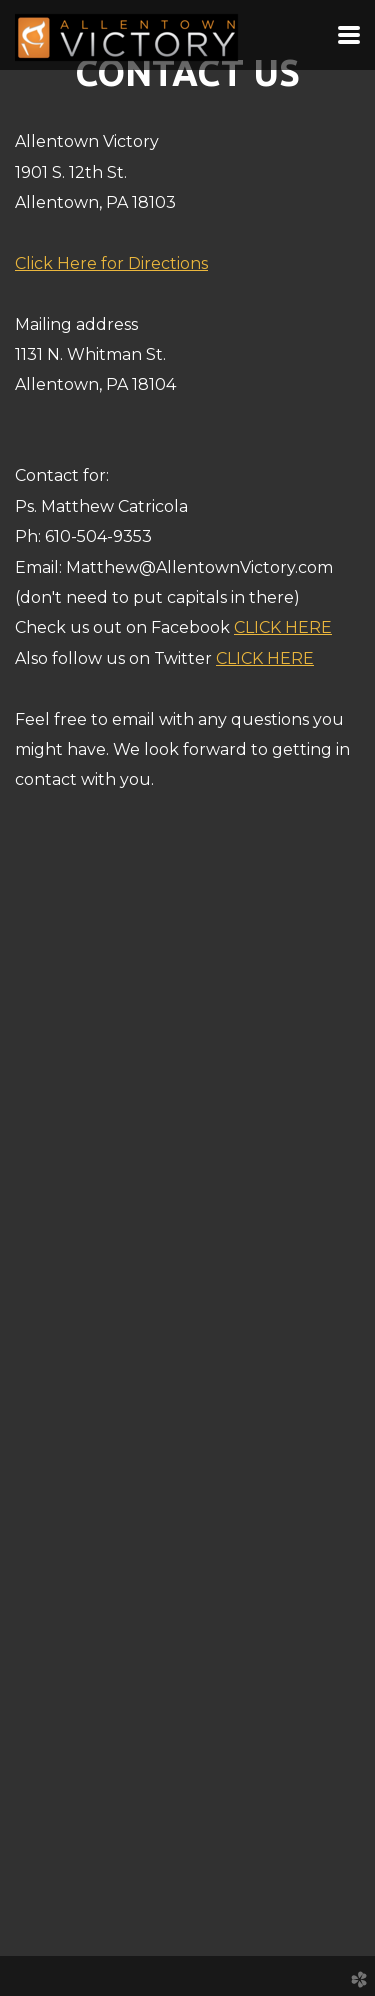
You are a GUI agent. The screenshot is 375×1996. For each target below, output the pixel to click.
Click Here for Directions (111, 263)
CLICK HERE (283, 627)
